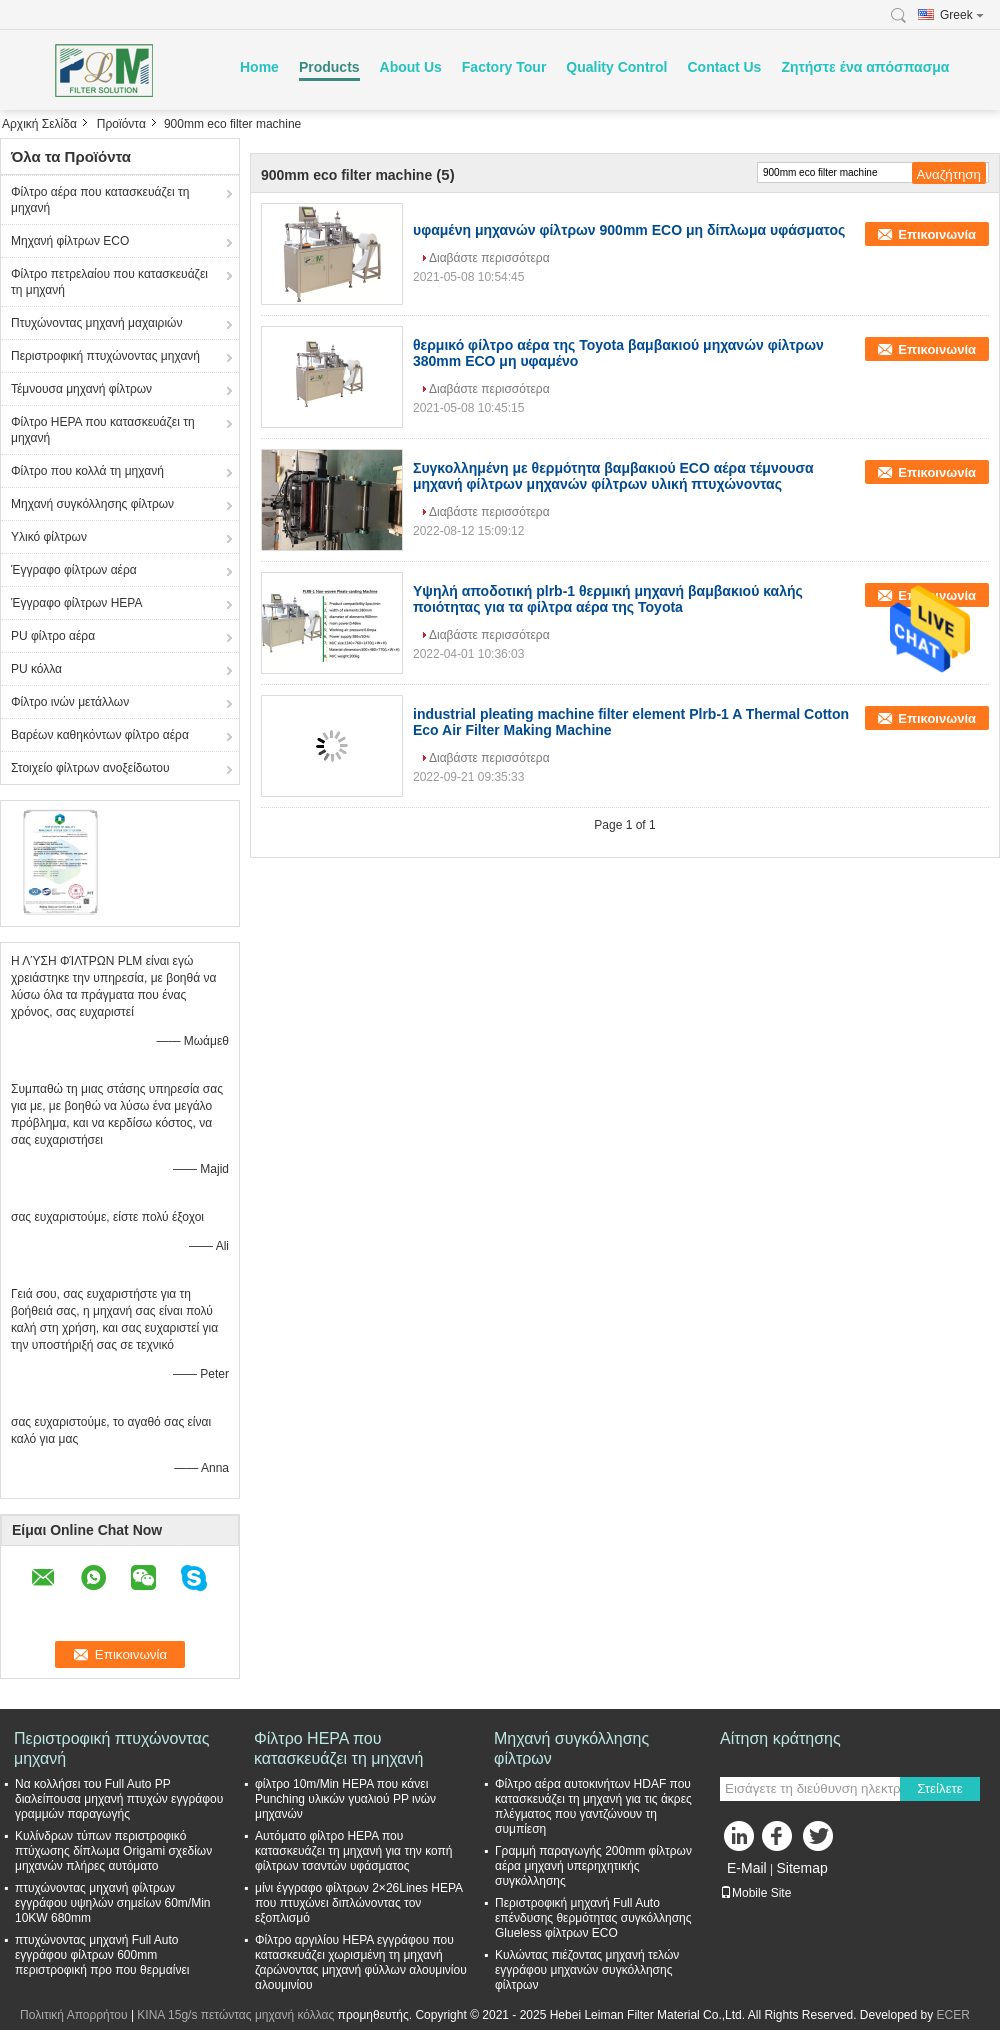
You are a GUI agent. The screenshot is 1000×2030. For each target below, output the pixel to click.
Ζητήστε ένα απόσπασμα (865, 67)
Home (259, 67)
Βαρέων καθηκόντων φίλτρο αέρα (100, 735)
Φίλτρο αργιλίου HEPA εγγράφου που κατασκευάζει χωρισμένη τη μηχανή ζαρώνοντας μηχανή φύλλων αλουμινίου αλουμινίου (361, 1962)
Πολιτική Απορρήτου (73, 2015)
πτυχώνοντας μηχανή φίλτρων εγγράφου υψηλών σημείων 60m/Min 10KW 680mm (113, 1903)
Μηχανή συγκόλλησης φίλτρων (92, 504)
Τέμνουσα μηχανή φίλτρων (81, 389)
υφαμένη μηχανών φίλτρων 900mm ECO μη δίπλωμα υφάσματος (629, 230)
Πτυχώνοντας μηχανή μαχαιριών (96, 323)
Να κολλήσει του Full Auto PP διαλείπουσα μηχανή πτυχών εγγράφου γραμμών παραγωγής (119, 1799)
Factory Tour (504, 67)
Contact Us (724, 67)
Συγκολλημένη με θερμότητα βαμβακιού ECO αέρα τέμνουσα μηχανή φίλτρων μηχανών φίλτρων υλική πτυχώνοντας (613, 476)
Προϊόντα (121, 124)
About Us (411, 67)
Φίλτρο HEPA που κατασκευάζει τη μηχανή (103, 430)
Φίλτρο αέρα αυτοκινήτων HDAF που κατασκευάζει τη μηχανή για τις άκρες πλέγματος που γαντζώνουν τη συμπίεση (593, 1806)
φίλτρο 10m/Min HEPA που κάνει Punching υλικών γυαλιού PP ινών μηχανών (345, 1799)
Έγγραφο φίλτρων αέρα (74, 570)
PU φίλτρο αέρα (53, 636)
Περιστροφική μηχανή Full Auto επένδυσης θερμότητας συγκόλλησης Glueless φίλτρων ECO (593, 1918)
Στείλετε (940, 1788)
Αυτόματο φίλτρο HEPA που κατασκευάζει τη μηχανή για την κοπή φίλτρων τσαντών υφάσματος (353, 1851)
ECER (953, 2015)
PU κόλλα (36, 669)
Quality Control (616, 67)
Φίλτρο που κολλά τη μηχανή (87, 471)
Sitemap (801, 1868)
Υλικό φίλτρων (49, 537)
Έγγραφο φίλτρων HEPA (76, 603)
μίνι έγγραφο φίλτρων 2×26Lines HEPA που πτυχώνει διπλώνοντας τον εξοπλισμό (358, 1903)
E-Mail (747, 1868)
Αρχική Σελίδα (39, 124)
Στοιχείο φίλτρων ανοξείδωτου (90, 768)
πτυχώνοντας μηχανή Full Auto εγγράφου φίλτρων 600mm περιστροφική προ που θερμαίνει (102, 1955)
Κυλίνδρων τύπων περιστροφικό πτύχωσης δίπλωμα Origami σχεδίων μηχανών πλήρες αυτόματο (113, 1851)
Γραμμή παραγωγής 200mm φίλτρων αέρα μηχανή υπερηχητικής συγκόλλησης (593, 1866)
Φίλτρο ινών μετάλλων (70, 702)
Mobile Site (755, 1893)
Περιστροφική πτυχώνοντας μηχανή (105, 356)
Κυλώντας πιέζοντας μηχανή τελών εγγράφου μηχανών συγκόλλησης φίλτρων (587, 1970)
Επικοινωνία (937, 234)
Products (329, 67)
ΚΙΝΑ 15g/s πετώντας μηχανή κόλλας (235, 2015)
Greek (962, 15)
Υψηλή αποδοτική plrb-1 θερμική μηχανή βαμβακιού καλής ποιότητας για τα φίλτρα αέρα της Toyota (608, 599)
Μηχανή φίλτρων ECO (70, 241)
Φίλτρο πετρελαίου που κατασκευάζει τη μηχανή (109, 282)
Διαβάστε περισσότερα (489, 258)
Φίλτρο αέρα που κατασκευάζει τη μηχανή (100, 200)
